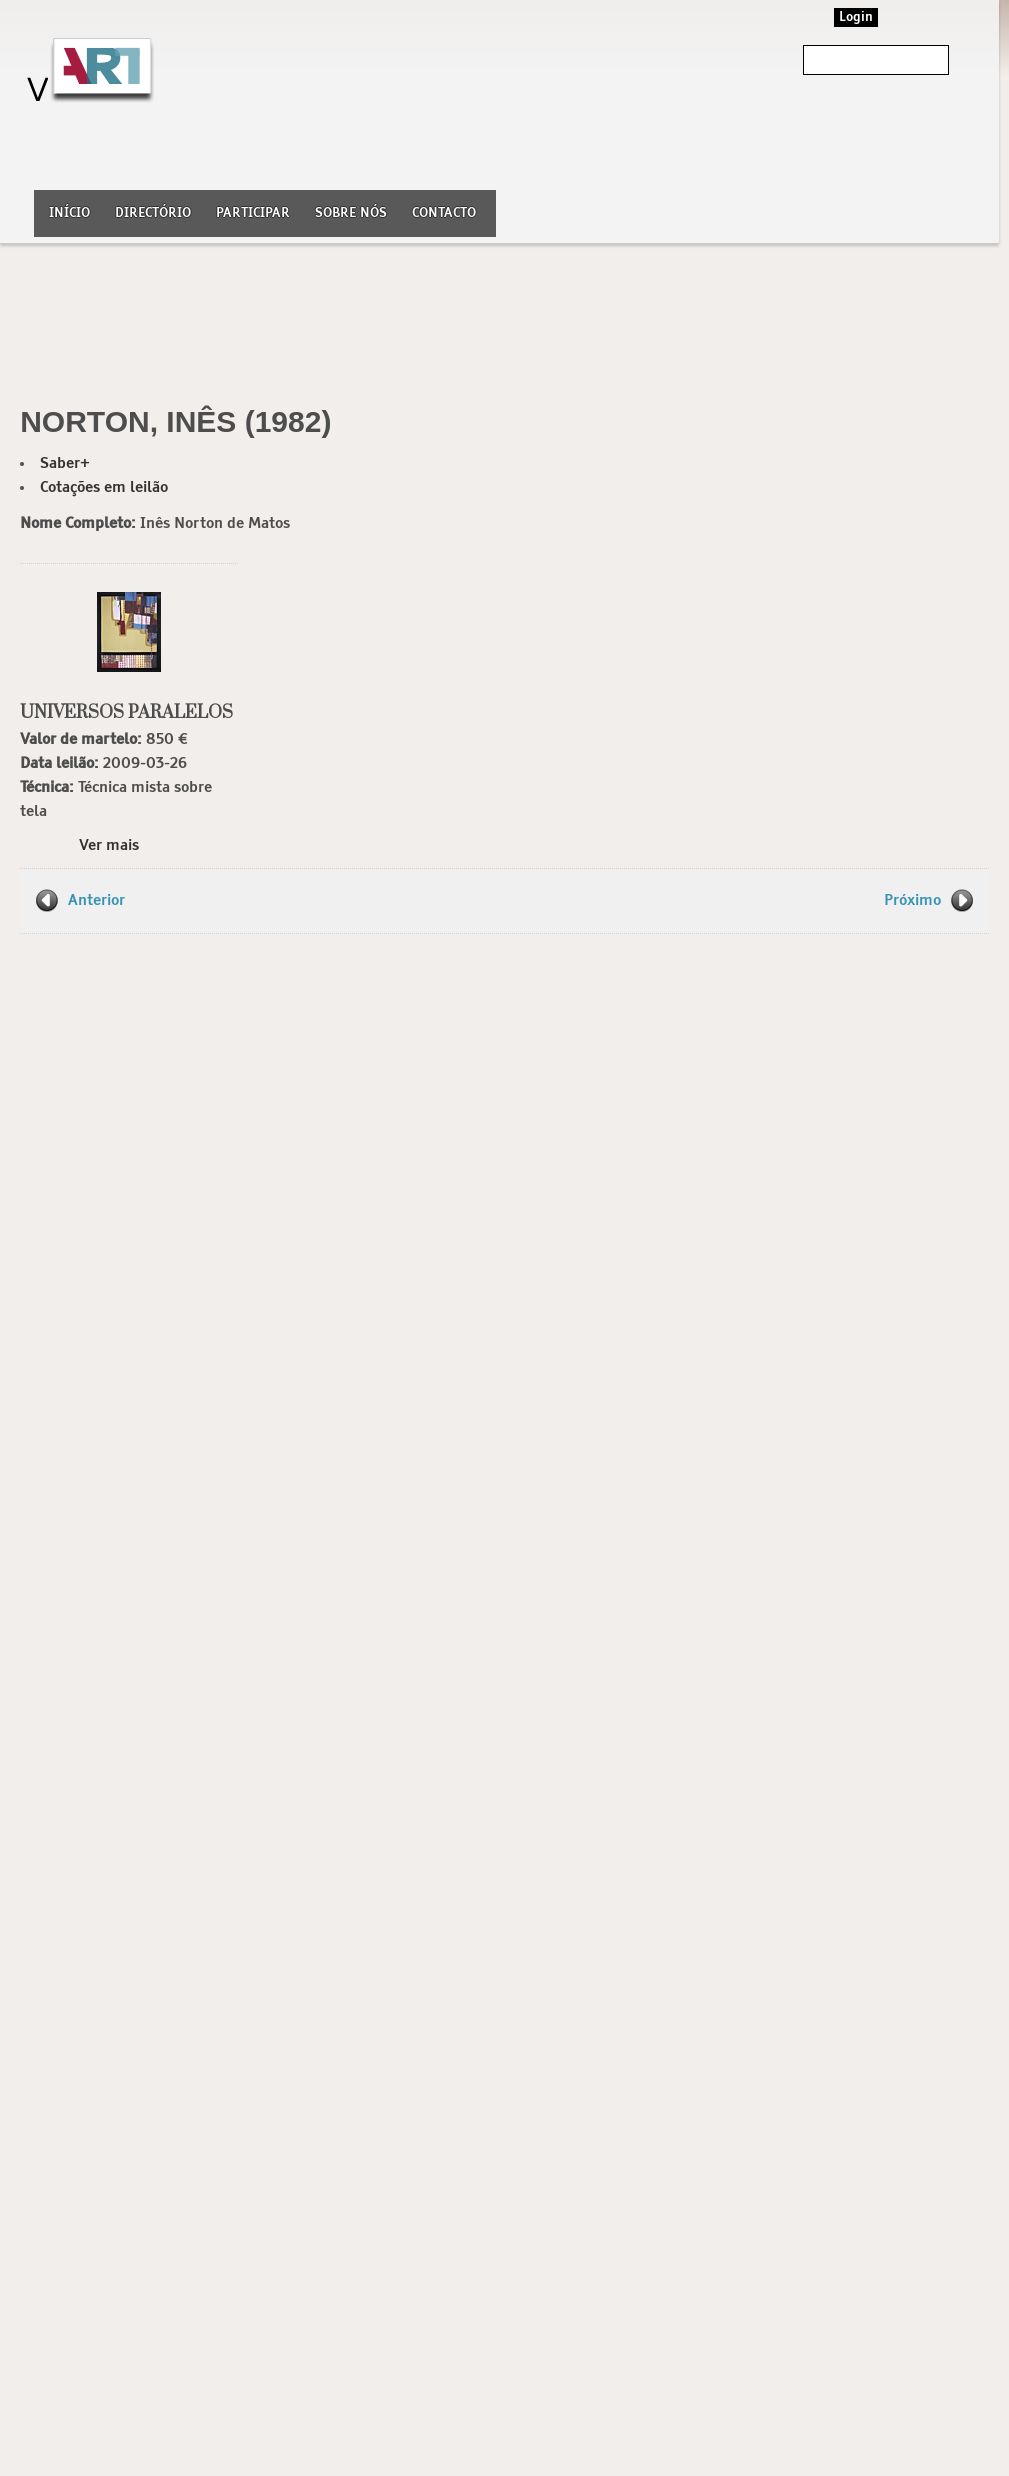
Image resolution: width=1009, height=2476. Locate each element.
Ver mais (109, 845)
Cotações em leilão (104, 487)
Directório (153, 213)
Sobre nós (351, 213)
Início (69, 213)
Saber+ (65, 463)
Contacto (444, 213)
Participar (253, 213)
